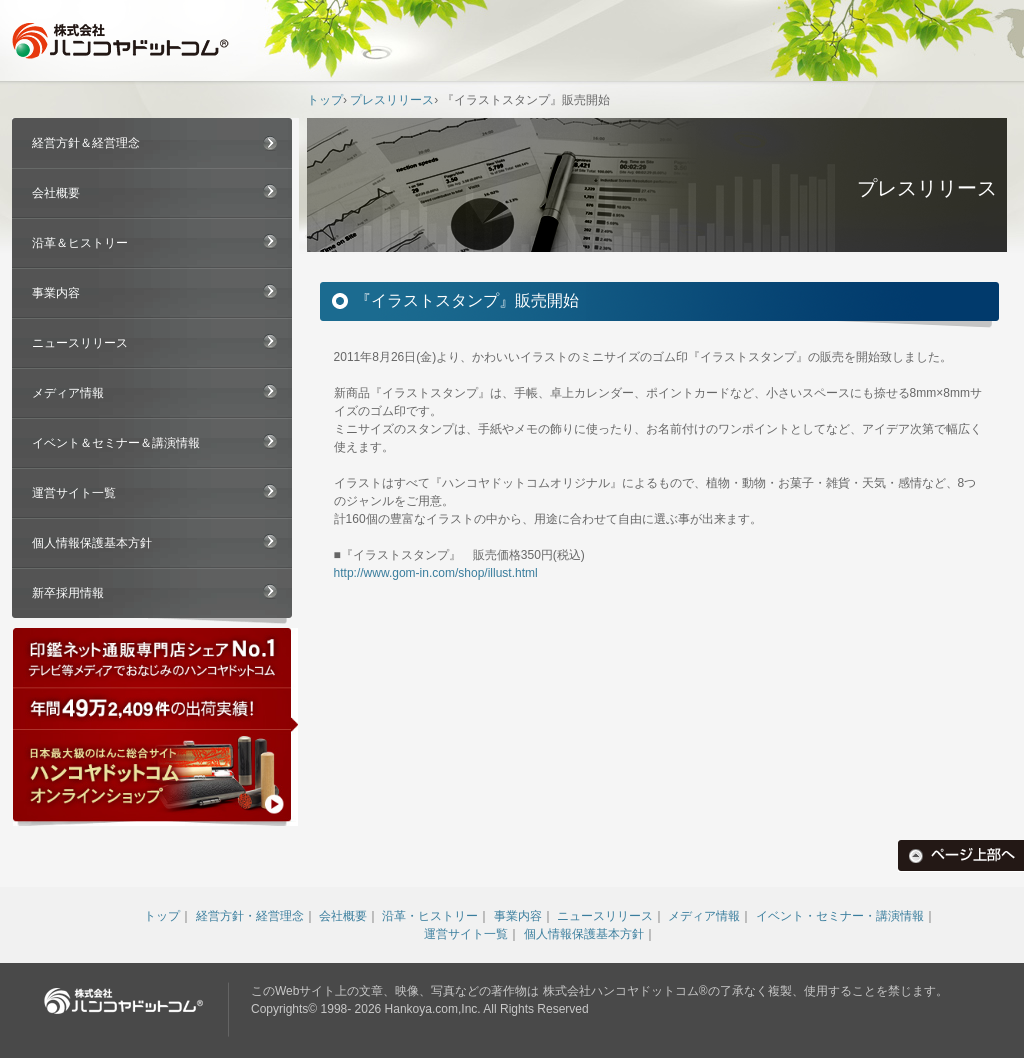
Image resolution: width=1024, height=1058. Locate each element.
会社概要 (56, 193)
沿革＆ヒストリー (80, 243)
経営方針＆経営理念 (86, 143)
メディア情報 (68, 393)
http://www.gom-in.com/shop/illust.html (436, 573)
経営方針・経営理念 (250, 916)
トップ (325, 100)
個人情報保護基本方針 (92, 543)
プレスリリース (392, 100)
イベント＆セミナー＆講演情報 (116, 443)
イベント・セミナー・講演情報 (840, 916)
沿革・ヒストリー (430, 916)
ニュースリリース (80, 343)
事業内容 (56, 293)
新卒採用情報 (68, 593)
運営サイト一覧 (74, 493)
